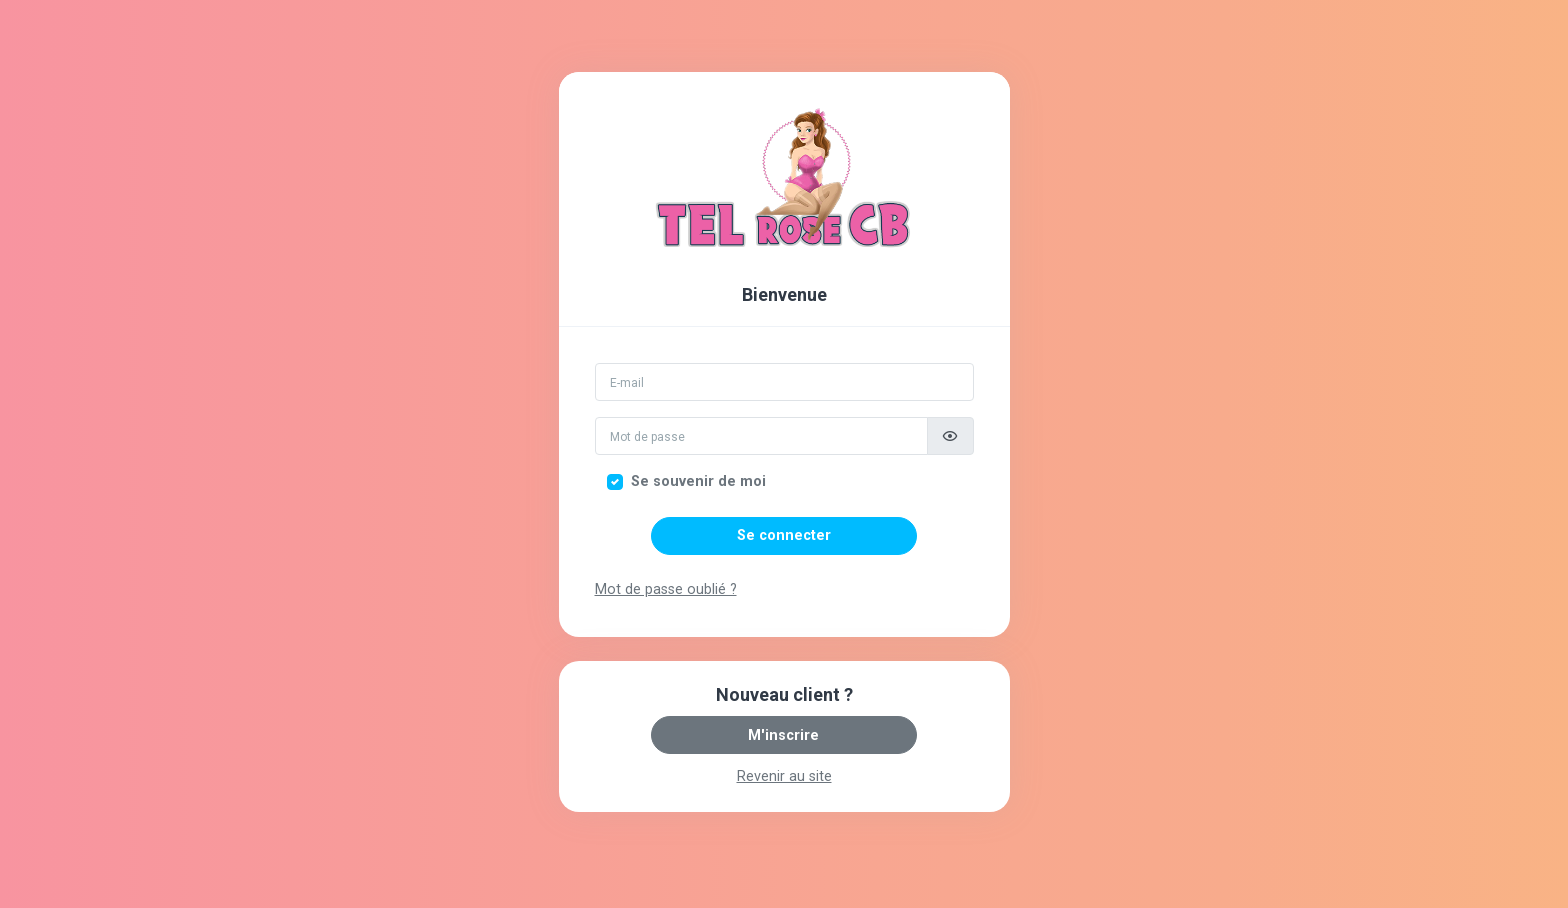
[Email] (784, 382)
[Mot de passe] (761, 436)
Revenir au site (784, 776)
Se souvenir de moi (698, 481)
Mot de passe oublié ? (666, 589)
